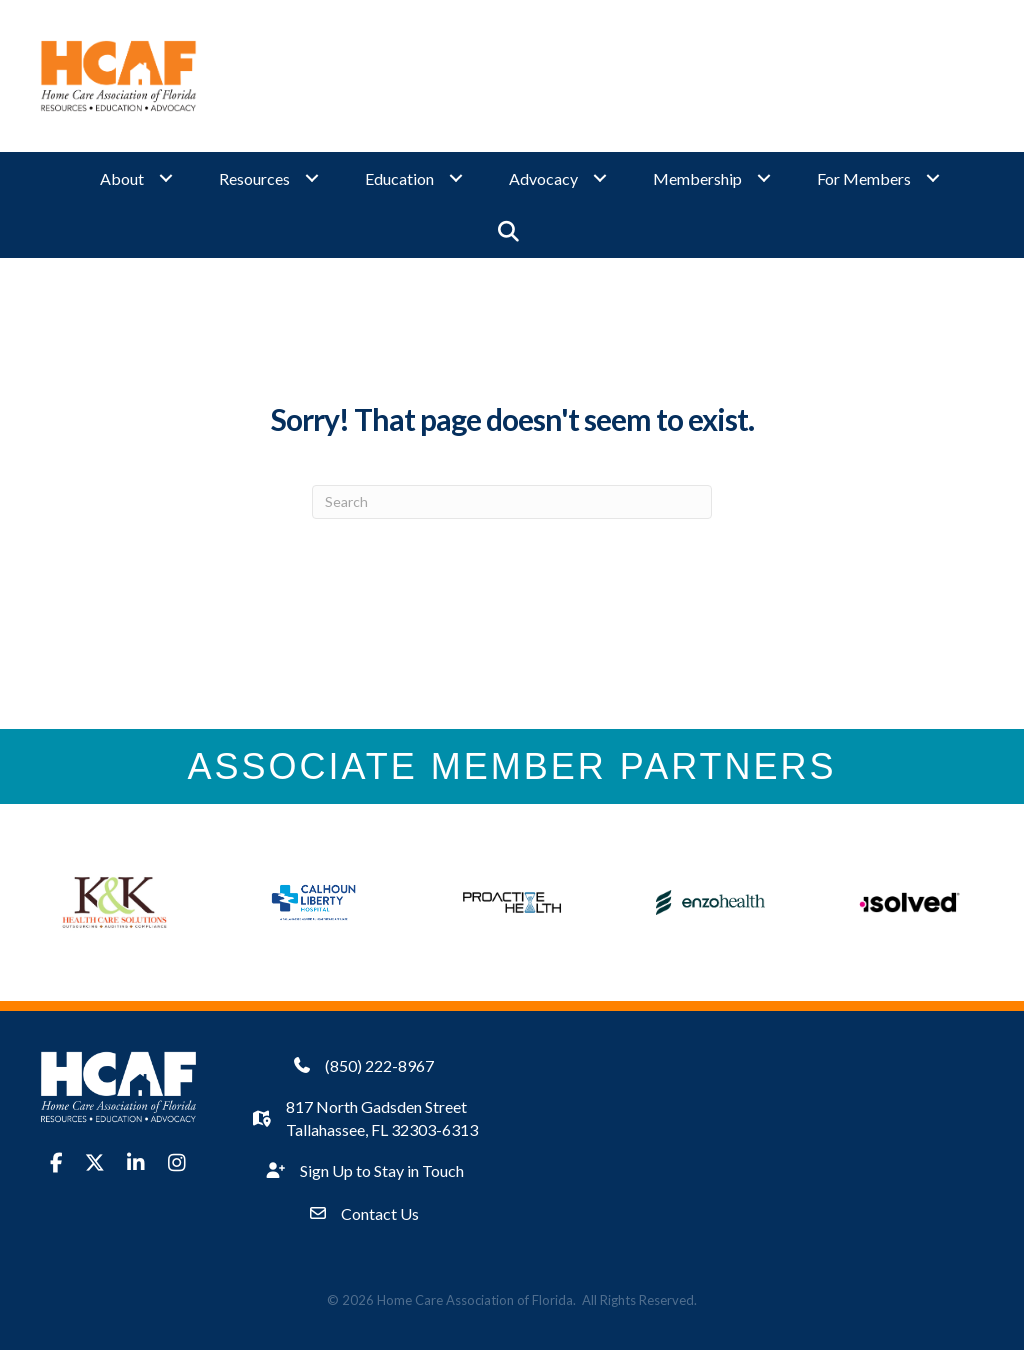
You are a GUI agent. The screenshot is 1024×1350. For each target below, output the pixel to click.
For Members (864, 178)
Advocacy (543, 178)
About (122, 178)
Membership (697, 178)
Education (399, 178)
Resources (254, 178)
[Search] (512, 501)
